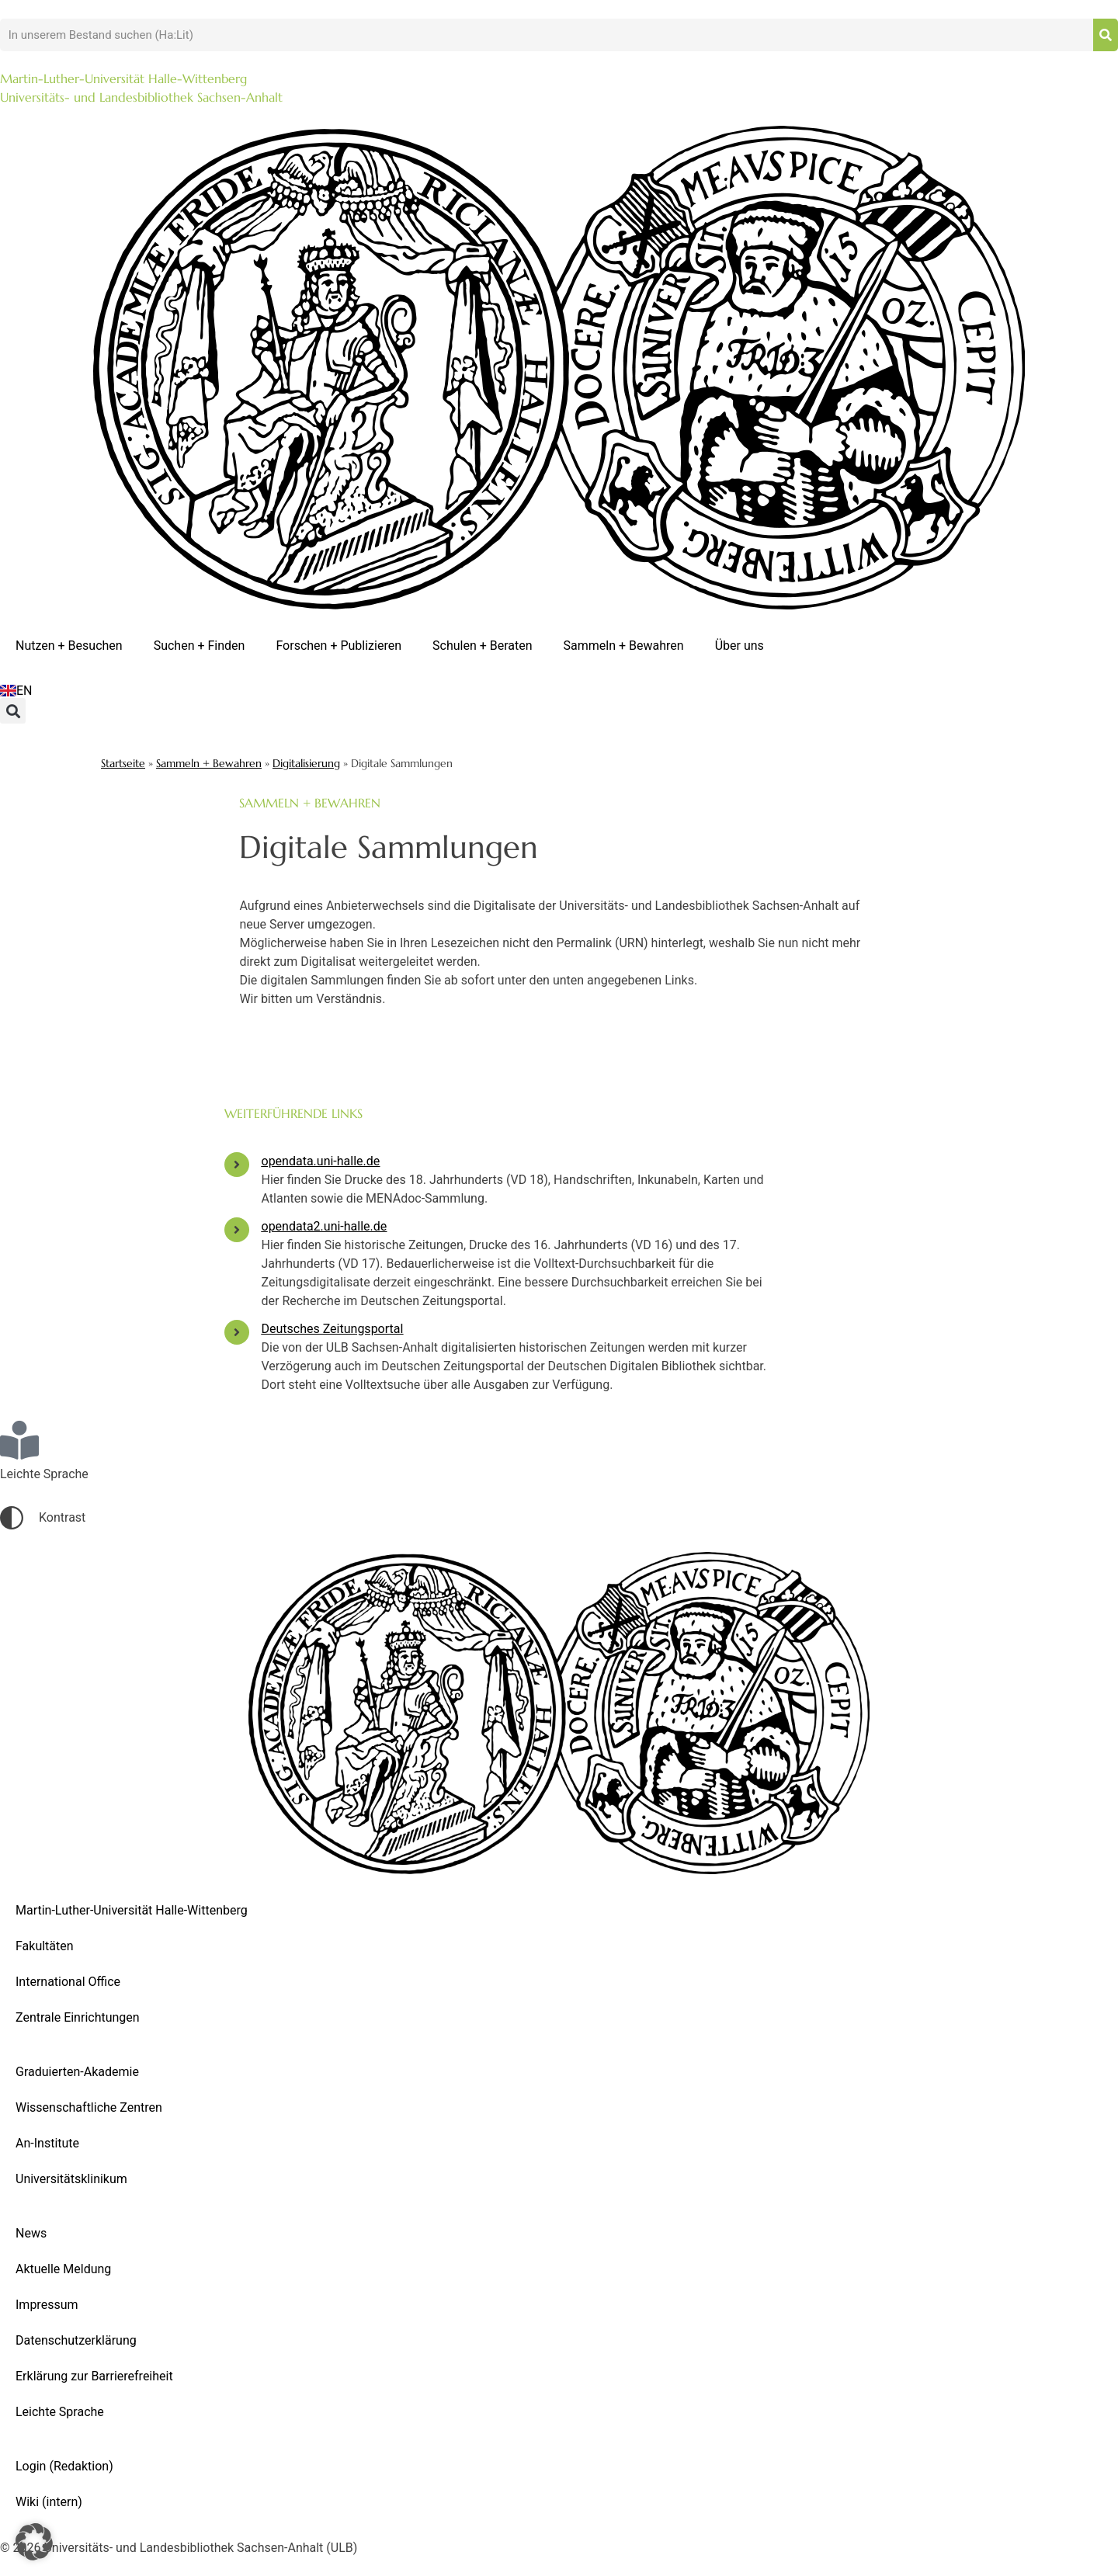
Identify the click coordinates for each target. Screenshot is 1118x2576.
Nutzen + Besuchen (69, 645)
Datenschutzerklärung (76, 2340)
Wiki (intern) (49, 2501)
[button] (13, 711)
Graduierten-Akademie (77, 2071)
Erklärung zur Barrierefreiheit (94, 2376)
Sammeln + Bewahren (624, 645)
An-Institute (47, 2143)
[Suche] (1105, 35)
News (31, 2233)
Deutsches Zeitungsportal (333, 1328)
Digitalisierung (306, 763)
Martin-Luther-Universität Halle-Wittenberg (132, 1910)
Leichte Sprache (60, 2411)
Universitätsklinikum (71, 2179)
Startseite (123, 763)
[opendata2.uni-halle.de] (237, 1230)
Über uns (739, 645)
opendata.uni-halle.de (321, 1161)
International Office (68, 1981)
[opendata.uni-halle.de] (237, 1164)
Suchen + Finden (199, 645)
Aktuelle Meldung (63, 2269)
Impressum (47, 2304)
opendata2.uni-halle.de (324, 1226)
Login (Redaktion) (64, 2466)
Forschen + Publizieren (338, 645)
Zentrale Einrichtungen (78, 2017)
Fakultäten (45, 1946)
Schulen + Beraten (482, 645)
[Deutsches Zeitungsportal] (237, 1332)
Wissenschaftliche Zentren (89, 2107)
